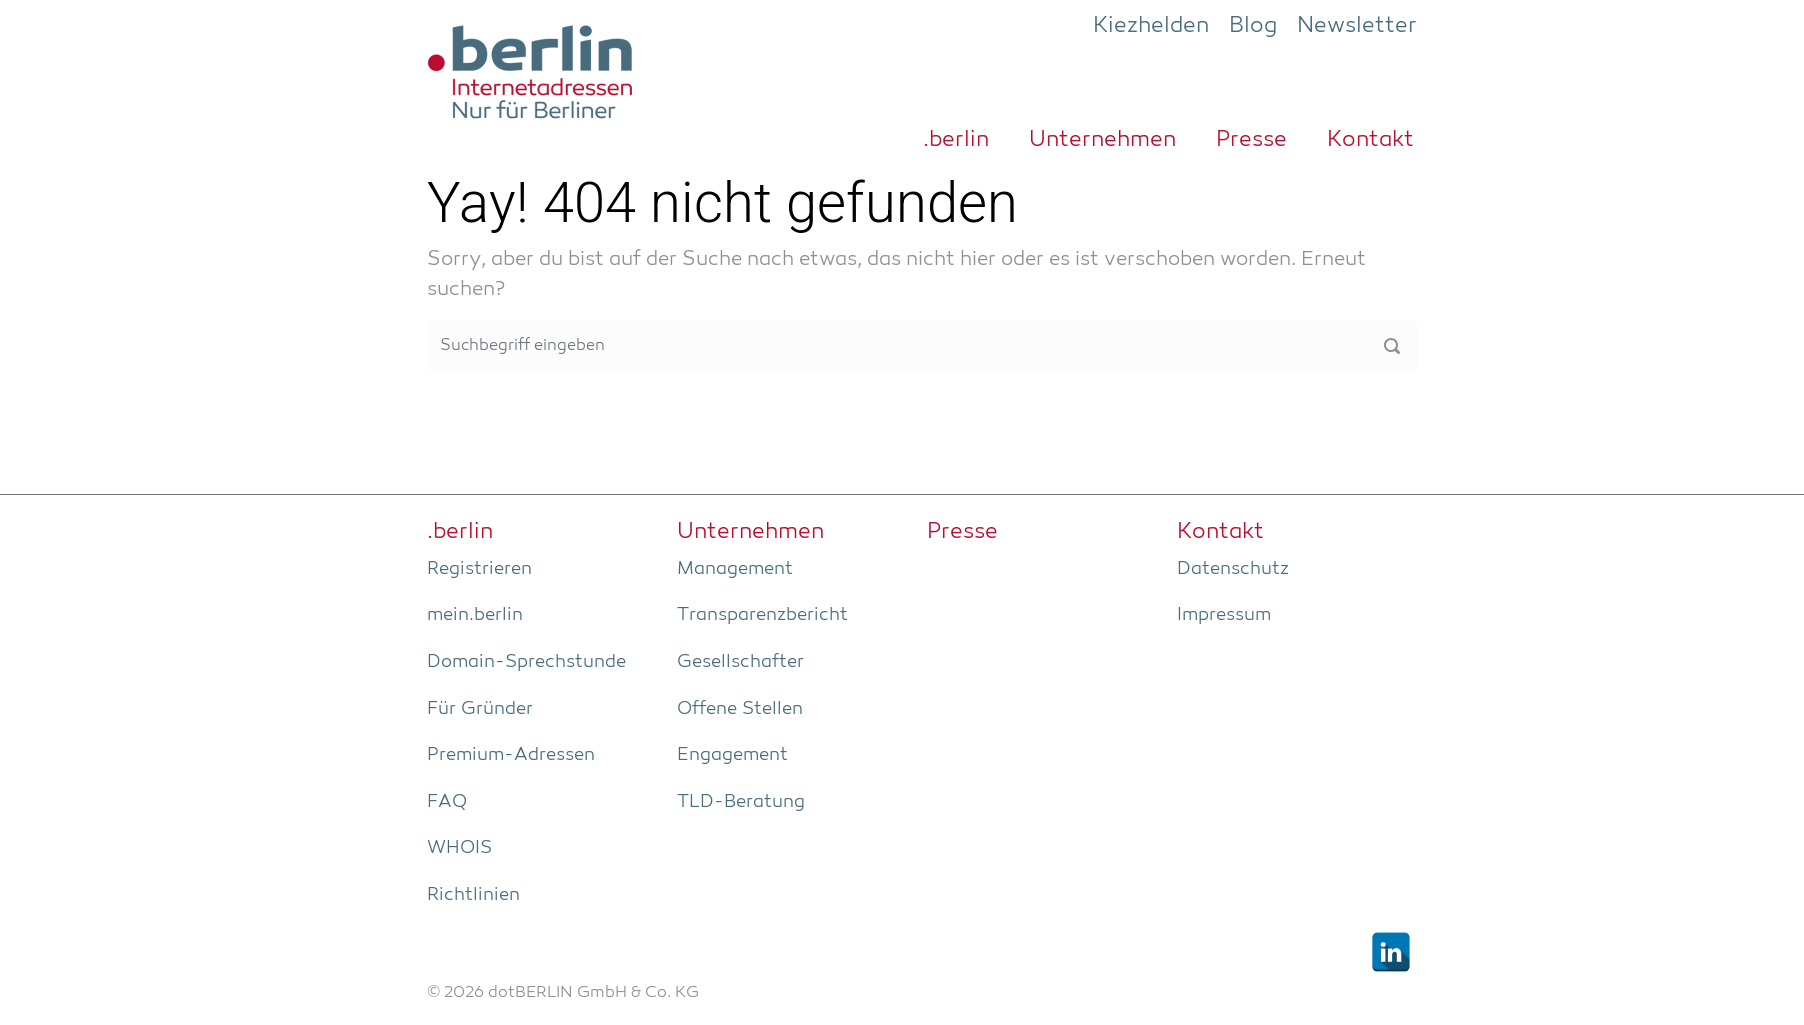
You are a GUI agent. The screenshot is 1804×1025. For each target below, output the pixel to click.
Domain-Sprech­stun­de (526, 662)
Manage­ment (735, 569)
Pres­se (1251, 140)
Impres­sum (1224, 615)
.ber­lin (956, 140)
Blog (1253, 26)
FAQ (447, 802)
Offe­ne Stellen (740, 709)
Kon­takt (1370, 140)
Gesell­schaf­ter (740, 662)
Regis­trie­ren (479, 569)
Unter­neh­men (1102, 140)
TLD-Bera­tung (741, 802)
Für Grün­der (480, 709)
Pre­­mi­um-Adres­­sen (511, 755)
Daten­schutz (1233, 569)
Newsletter (1357, 26)
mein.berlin (475, 615)
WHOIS (459, 848)
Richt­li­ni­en (473, 895)
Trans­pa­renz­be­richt (762, 615)
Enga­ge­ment (732, 755)
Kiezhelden (1151, 26)
